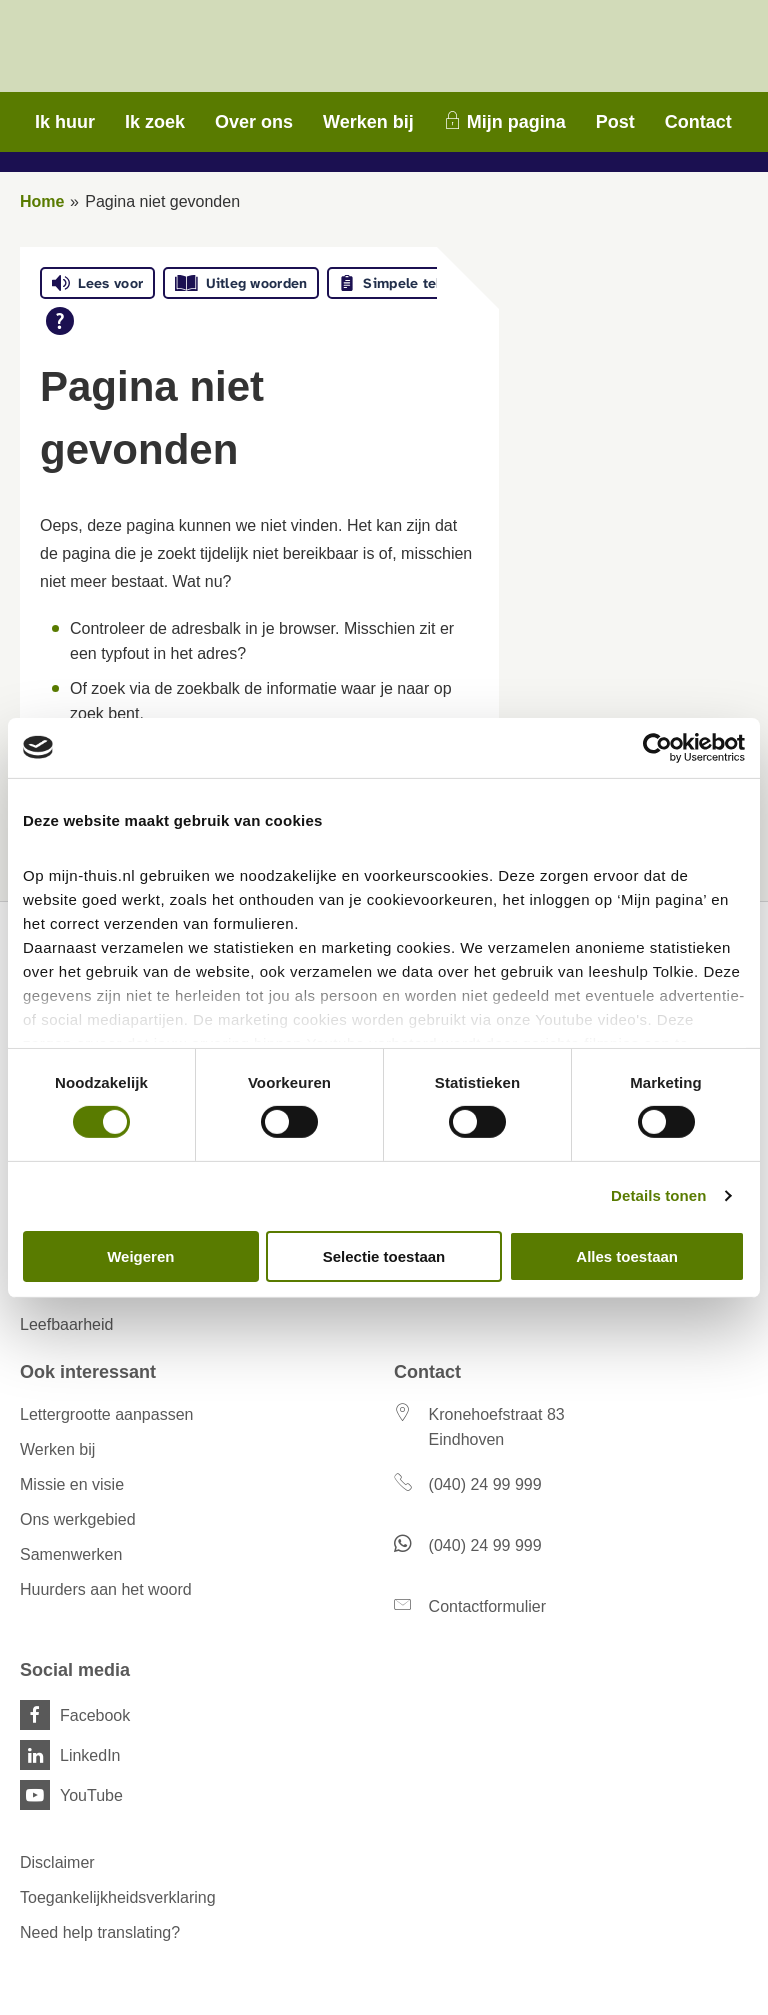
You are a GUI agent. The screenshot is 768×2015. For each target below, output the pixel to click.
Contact (698, 122)
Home (42, 201)
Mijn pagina (516, 122)
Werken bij (368, 122)
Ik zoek (155, 122)
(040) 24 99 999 (485, 1484)
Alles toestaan (627, 1256)
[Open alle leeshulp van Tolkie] (60, 321)
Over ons (254, 122)
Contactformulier (487, 1606)
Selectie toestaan (384, 1256)
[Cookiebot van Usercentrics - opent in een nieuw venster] (657, 747)
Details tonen (658, 1195)
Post (615, 122)
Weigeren (140, 1256)
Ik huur (65, 122)
